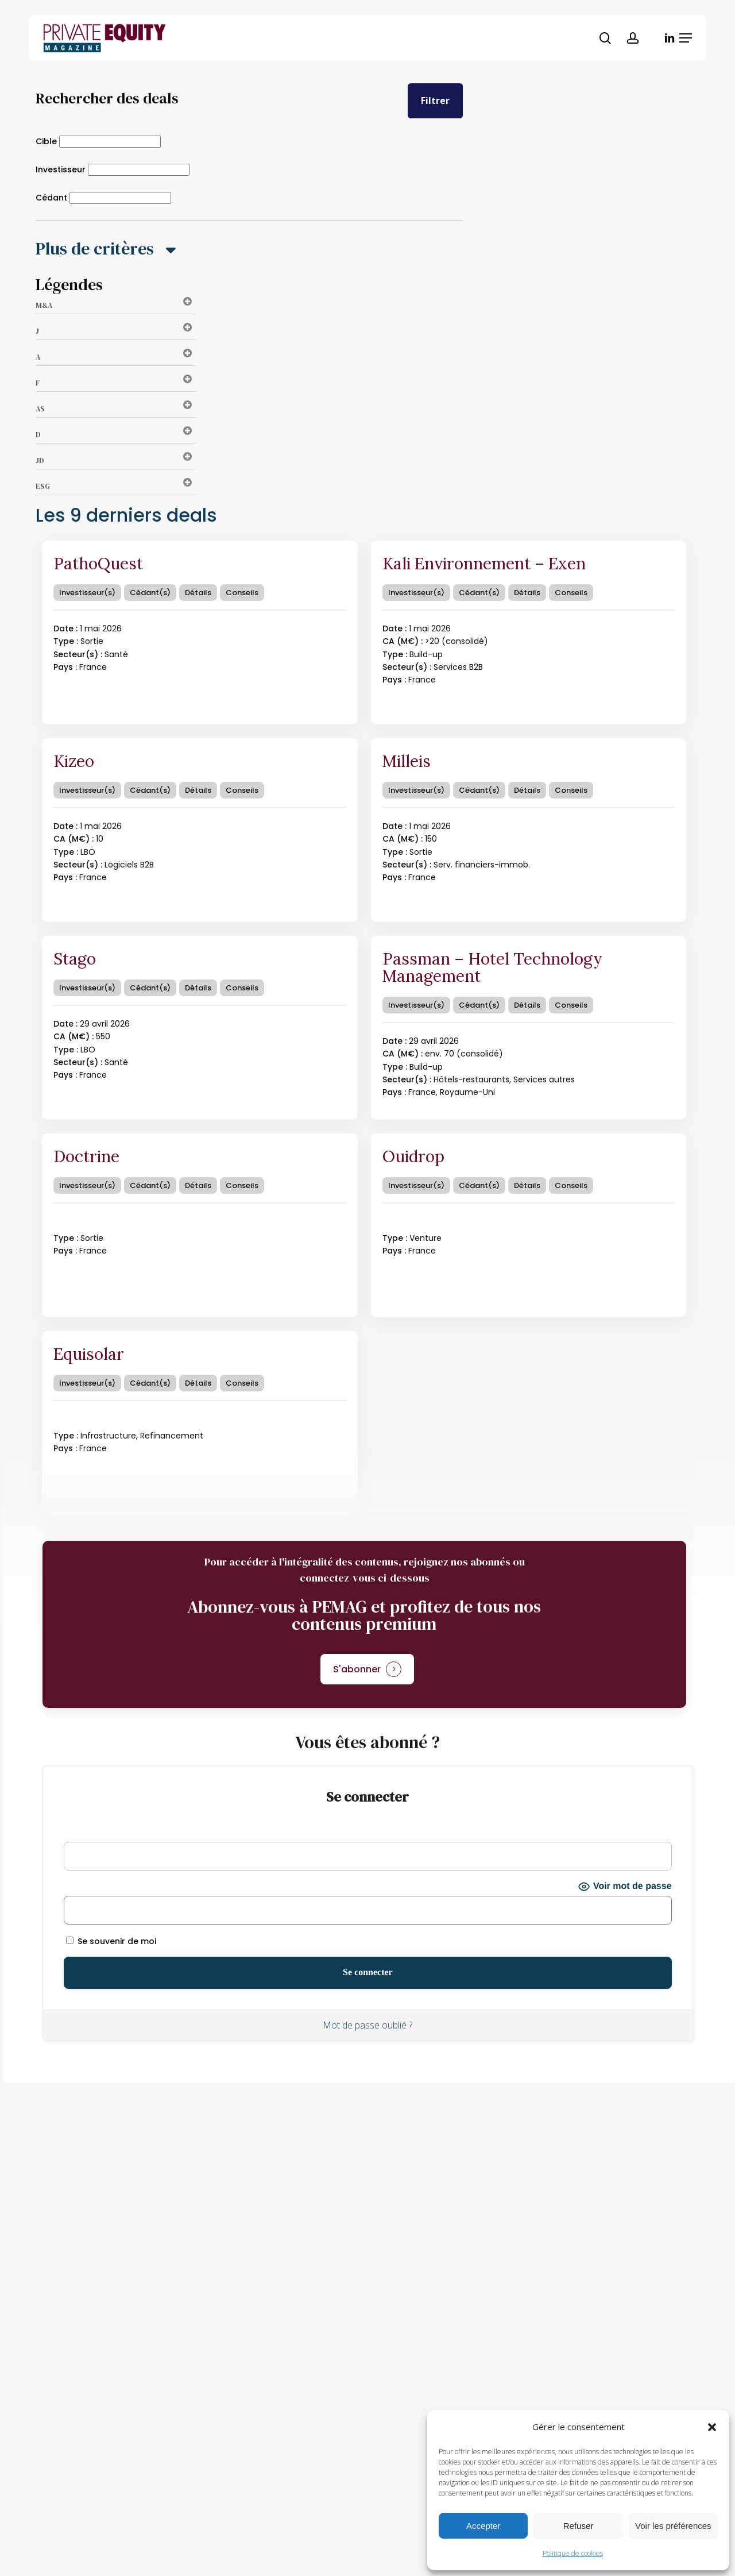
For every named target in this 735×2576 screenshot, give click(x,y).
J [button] (116, 331)
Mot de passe (92, 1886)
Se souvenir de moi (111, 1940)
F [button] (116, 383)
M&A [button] (116, 305)
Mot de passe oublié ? (367, 2025)
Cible (46, 141)
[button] (712, 2427)
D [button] (116, 434)
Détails (198, 592)
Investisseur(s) (87, 592)
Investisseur (61, 169)
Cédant (51, 197)
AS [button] (116, 408)
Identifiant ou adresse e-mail (125, 1833)
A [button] (116, 357)
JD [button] (116, 460)
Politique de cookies (573, 2553)
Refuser (578, 2526)
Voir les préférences (673, 2526)
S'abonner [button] (357, 1669)
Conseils (242, 592)
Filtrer (435, 100)
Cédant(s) (150, 592)
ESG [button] (116, 486)
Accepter (483, 2526)
